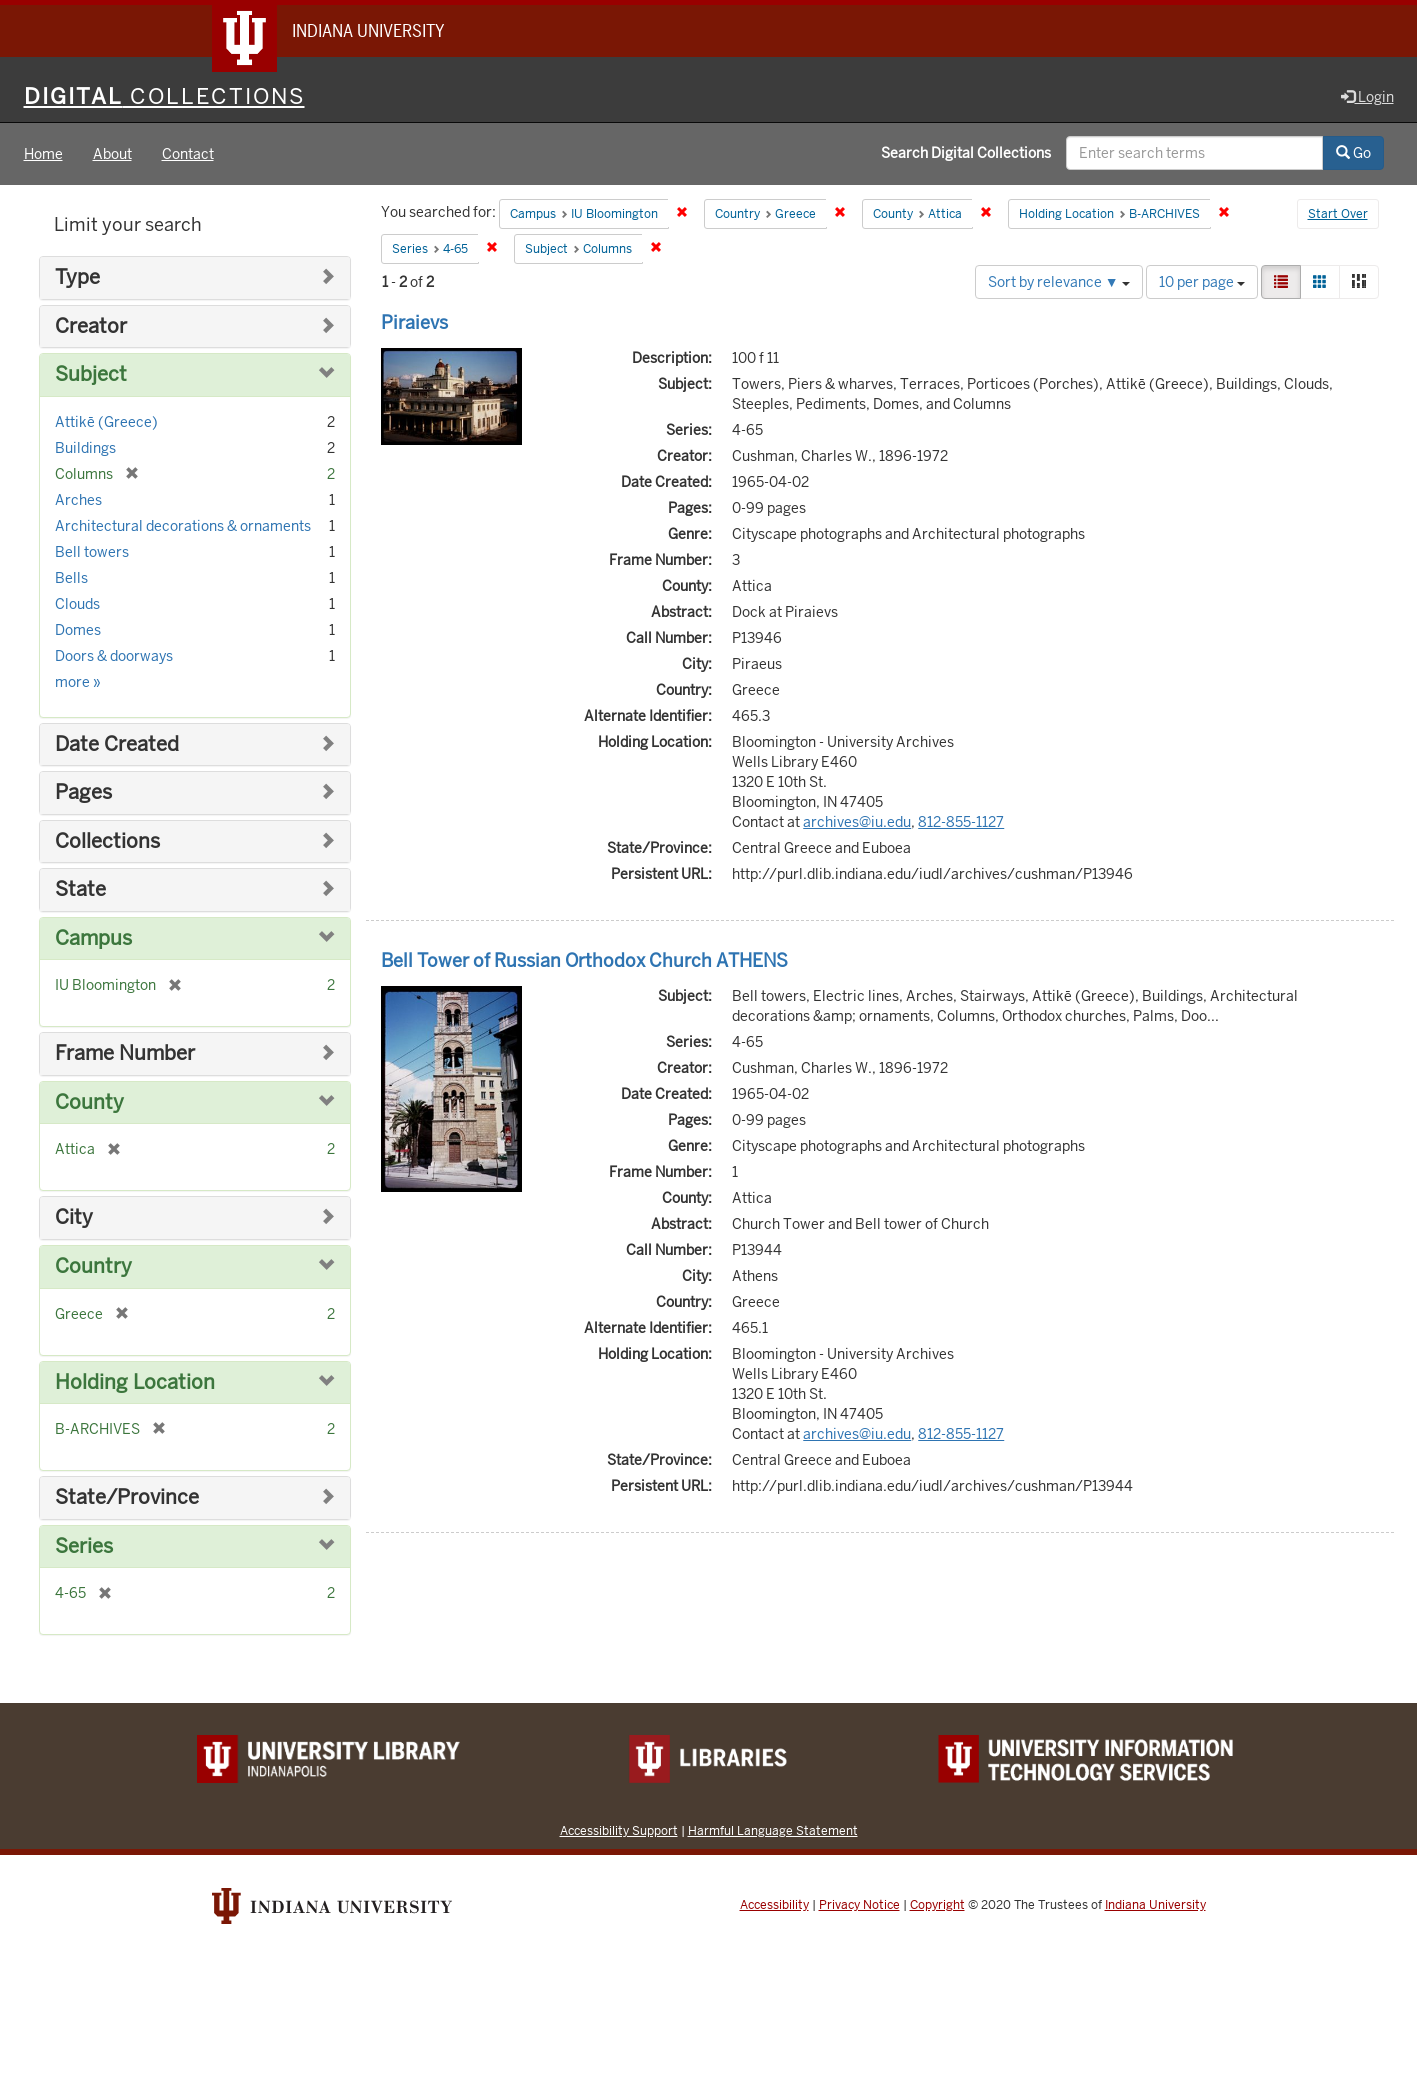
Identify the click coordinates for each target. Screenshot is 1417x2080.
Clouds (77, 604)
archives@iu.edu (857, 822)
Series (84, 1546)
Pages (83, 792)
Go (1353, 153)
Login (1367, 97)
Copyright (937, 1905)
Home (43, 154)
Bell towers (92, 552)
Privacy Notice (859, 1905)
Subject (91, 374)
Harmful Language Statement (773, 1830)
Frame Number (125, 1053)
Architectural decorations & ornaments (183, 526)
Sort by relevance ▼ (1059, 282)
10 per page (1202, 282)
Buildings (85, 448)
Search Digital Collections (966, 153)
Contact (188, 154)
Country (93, 1266)
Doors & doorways (114, 656)
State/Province (127, 1497)
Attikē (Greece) (106, 422)
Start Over (1338, 214)
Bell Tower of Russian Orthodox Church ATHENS (584, 960)
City (74, 1217)
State (80, 889)
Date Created (117, 744)
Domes (78, 630)
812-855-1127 (961, 822)
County (89, 1102)
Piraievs (414, 322)
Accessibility (774, 1905)
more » (78, 682)
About (112, 154)
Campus (93, 938)
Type (77, 277)
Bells (71, 578)
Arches (78, 500)
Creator (91, 326)
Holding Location (135, 1382)
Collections (107, 841)
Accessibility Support (619, 1830)
